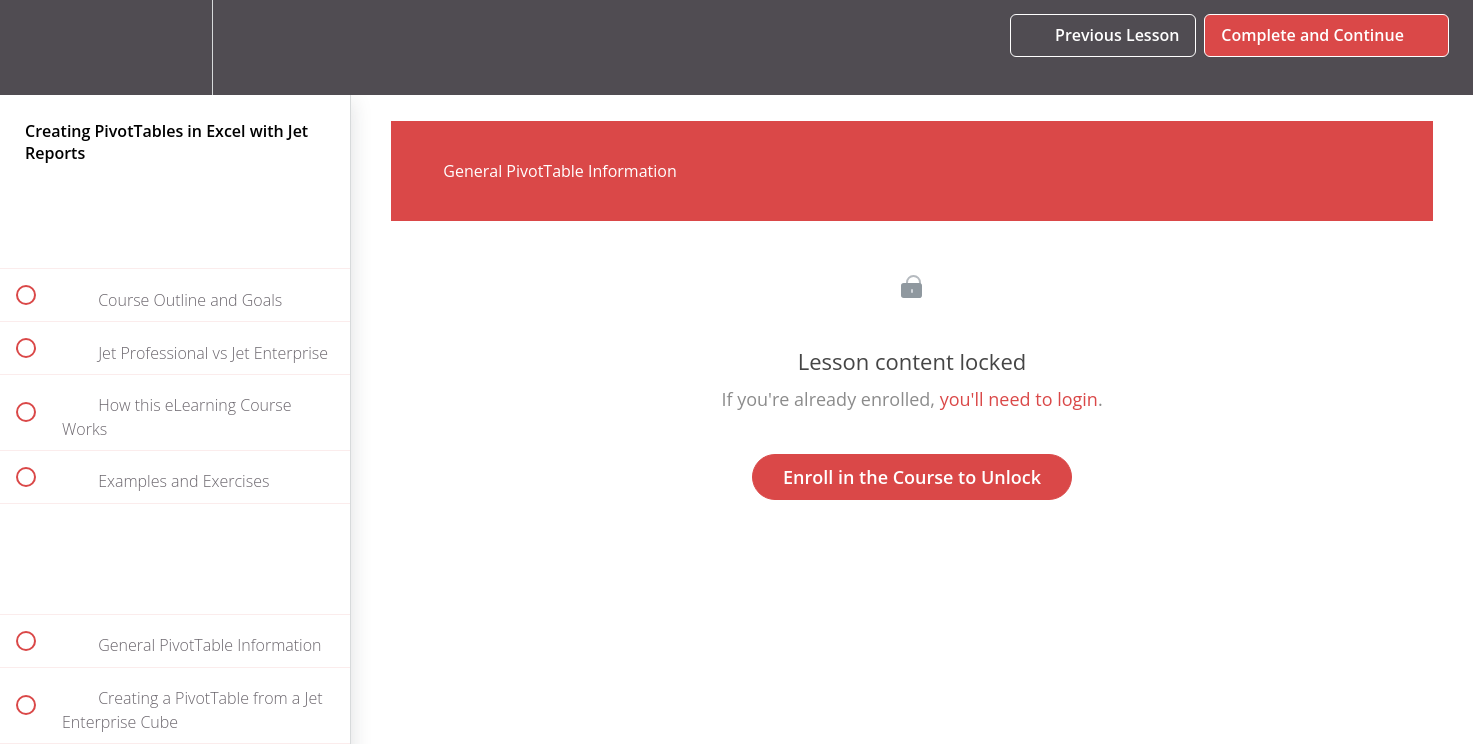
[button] (37, 47)
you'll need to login (1019, 399)
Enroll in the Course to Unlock (912, 477)
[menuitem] (175, 47)
